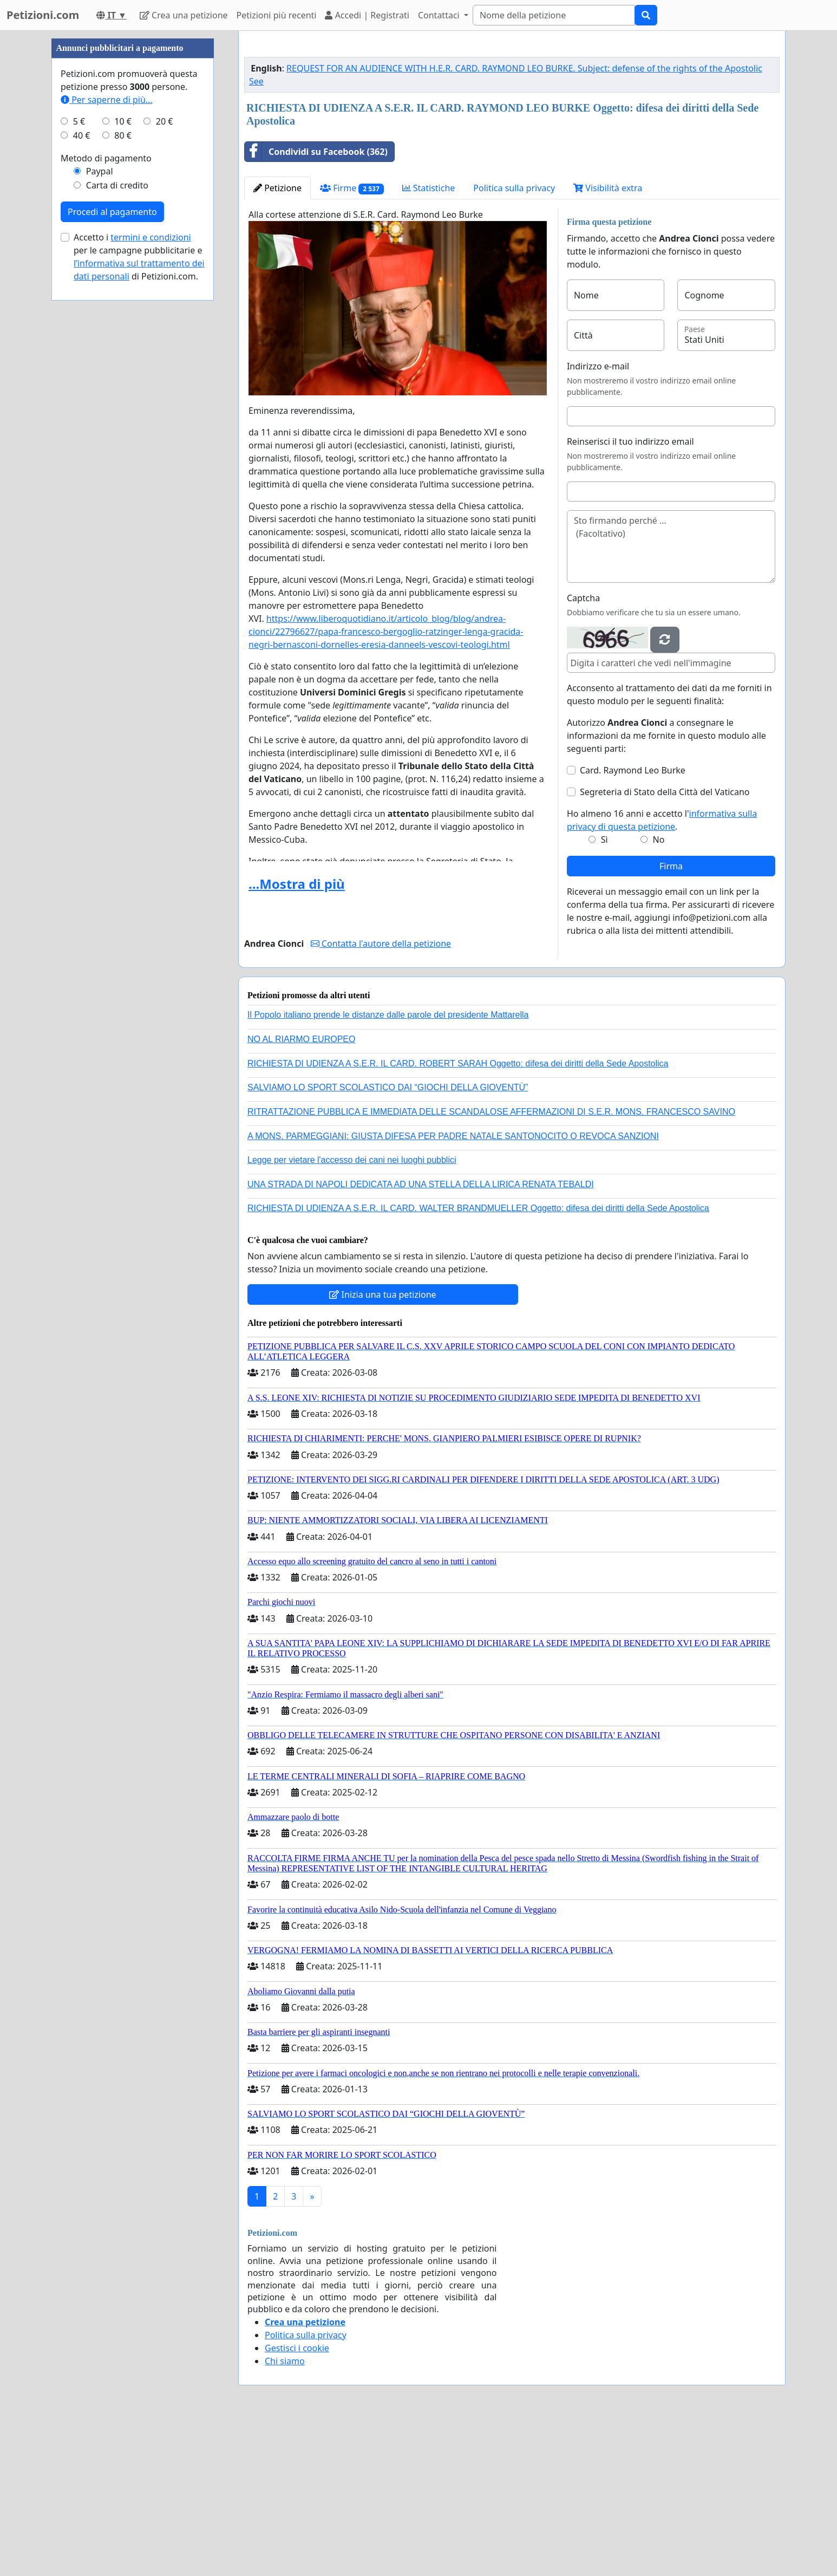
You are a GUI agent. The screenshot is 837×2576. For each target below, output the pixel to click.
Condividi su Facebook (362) (316, 303)
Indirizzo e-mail (598, 518)
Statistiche (428, 340)
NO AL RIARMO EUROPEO (301, 1190)
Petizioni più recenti (277, 15)
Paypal (99, 496)
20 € (164, 446)
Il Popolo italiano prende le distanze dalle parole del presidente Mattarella (387, 1166)
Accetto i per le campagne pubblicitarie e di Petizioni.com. (139, 581)
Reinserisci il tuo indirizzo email (630, 593)
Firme (352, 340)
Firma (671, 1018)
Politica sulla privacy (514, 340)
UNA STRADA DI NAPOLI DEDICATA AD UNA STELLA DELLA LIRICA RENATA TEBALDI (420, 1336)
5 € (79, 446)
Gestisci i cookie (297, 2500)
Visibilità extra (607, 340)
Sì (604, 991)
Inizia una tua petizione (382, 1446)
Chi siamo (285, 2513)
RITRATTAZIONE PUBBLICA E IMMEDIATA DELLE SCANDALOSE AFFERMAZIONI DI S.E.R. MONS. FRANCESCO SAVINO (491, 1263)
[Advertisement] (512, 124)
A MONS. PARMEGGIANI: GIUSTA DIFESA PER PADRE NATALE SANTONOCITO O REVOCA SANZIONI (453, 1287)
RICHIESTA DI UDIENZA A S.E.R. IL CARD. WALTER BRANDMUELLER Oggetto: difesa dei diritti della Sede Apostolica (478, 1359)
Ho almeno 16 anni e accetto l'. (662, 971)
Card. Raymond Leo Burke (632, 922)
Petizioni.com (42, 15)
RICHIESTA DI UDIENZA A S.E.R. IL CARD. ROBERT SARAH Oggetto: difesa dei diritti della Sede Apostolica (458, 1215)
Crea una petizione (184, 15)
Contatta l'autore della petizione (381, 1095)
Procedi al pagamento (112, 537)
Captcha (583, 750)
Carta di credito (117, 510)
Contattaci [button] (440, 15)
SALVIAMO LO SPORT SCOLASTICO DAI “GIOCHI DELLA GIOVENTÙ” (387, 1239)
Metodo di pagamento (106, 483)
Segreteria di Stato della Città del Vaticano (665, 943)
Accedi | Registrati (367, 15)
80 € (123, 460)
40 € (81, 460)
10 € (123, 446)
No (659, 991)
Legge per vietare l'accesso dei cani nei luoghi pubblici (351, 1311)
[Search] (554, 15)
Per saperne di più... (107, 425)
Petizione (277, 340)
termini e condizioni (150, 562)
